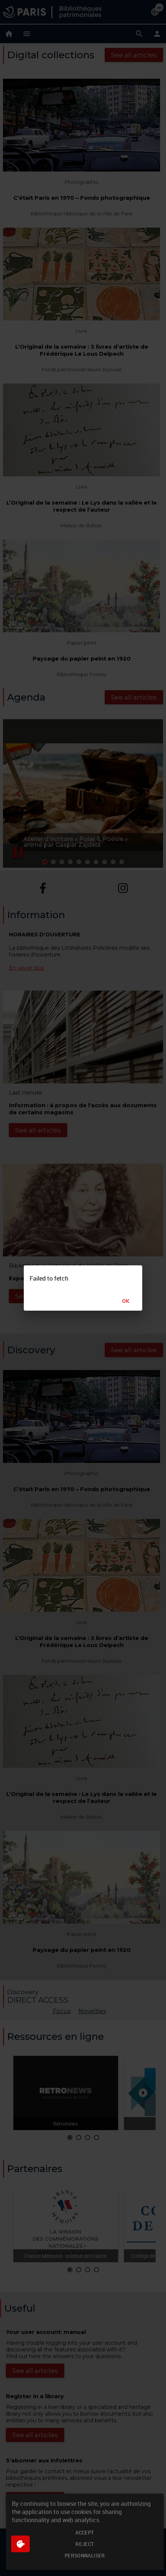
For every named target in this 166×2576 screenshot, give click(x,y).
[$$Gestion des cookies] (20, 2544)
